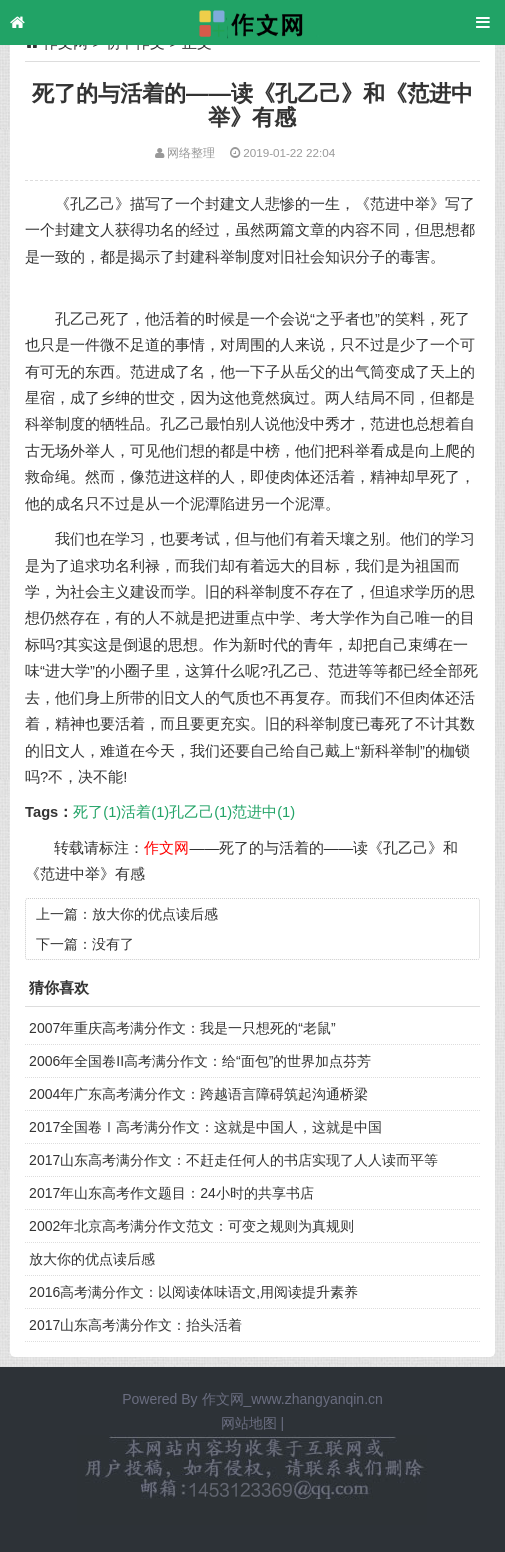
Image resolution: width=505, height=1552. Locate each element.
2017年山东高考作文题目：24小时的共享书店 (171, 1193)
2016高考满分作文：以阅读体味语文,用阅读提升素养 (193, 1292)
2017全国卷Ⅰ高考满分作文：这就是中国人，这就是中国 (205, 1127)
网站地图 (249, 1423)
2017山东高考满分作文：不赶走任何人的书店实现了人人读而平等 (233, 1160)
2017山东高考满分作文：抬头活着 (135, 1325)
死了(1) (97, 812)
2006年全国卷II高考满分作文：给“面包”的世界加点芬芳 (200, 1061)
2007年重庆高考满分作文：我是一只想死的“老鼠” (182, 1028)
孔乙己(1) (200, 812)
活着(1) (145, 812)
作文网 (166, 848)
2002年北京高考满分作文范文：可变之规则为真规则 (191, 1226)
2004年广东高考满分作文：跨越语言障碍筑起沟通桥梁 (198, 1094)
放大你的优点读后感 (155, 914)
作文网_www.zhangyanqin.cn (292, 1399)
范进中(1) (263, 812)
